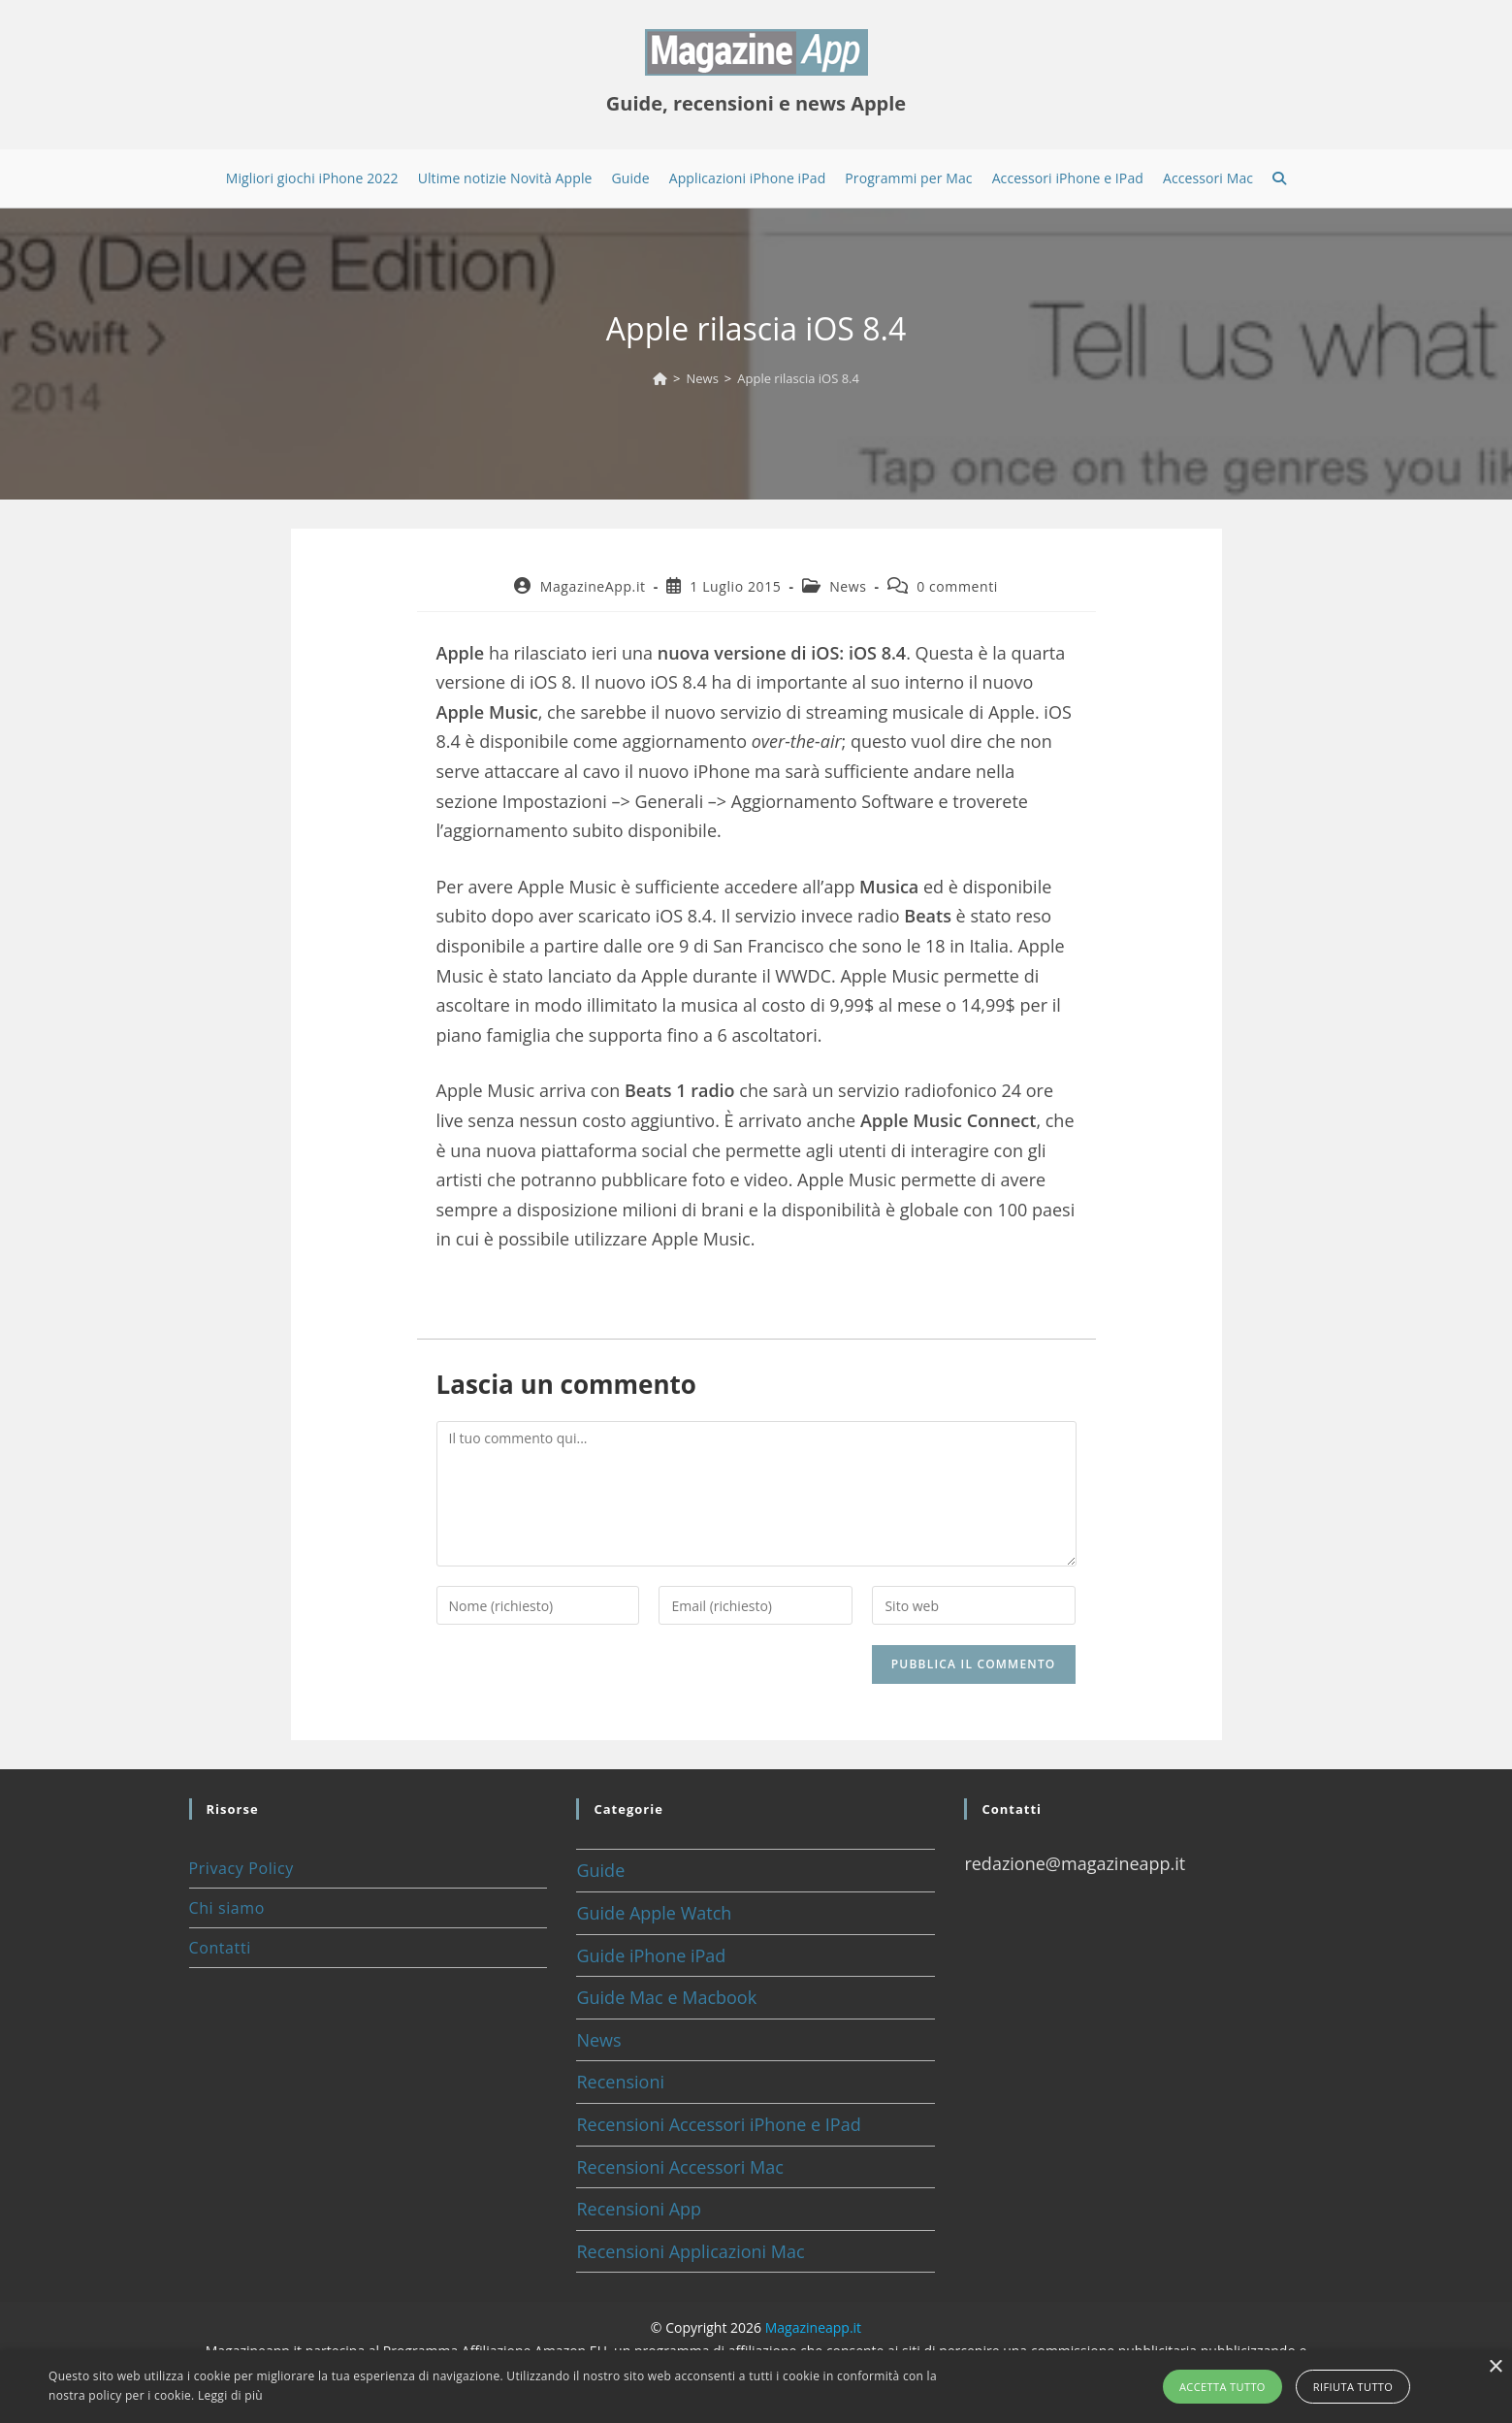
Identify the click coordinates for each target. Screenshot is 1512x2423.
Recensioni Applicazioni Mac (690, 2251)
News (847, 586)
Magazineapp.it (813, 2327)
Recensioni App (638, 2208)
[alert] (756, 2386)
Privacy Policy (241, 1868)
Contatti (220, 1947)
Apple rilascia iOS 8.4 (798, 378)
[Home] (660, 378)
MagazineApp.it (593, 586)
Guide (600, 1870)
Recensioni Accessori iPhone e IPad (718, 2124)
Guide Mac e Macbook (666, 1997)
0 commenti (957, 586)
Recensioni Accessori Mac (679, 2167)
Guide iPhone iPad (650, 1955)
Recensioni (620, 2081)
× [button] (1495, 2367)
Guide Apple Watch (653, 1912)
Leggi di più (230, 2395)
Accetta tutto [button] (1222, 2386)
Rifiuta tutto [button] (1353, 2386)
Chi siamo (227, 1908)
